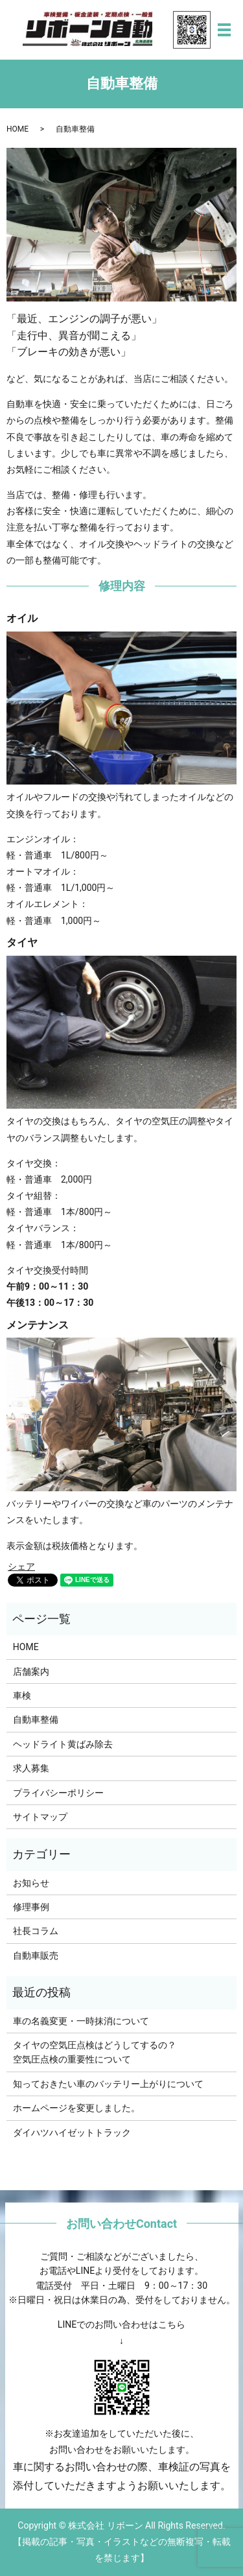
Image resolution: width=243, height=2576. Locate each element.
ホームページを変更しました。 (76, 2108)
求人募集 (31, 1768)
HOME (17, 129)
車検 (22, 1695)
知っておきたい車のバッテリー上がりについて (108, 2084)
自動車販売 (35, 1955)
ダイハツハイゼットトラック (72, 2132)
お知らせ (31, 1883)
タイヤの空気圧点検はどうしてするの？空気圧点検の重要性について (94, 2052)
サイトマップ (40, 1817)
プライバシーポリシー (58, 1793)
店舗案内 (31, 1671)
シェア (21, 1566)
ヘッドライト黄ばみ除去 (63, 1744)
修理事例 (31, 1907)
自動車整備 (35, 1719)
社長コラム (35, 1931)
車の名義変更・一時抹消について (81, 2021)
